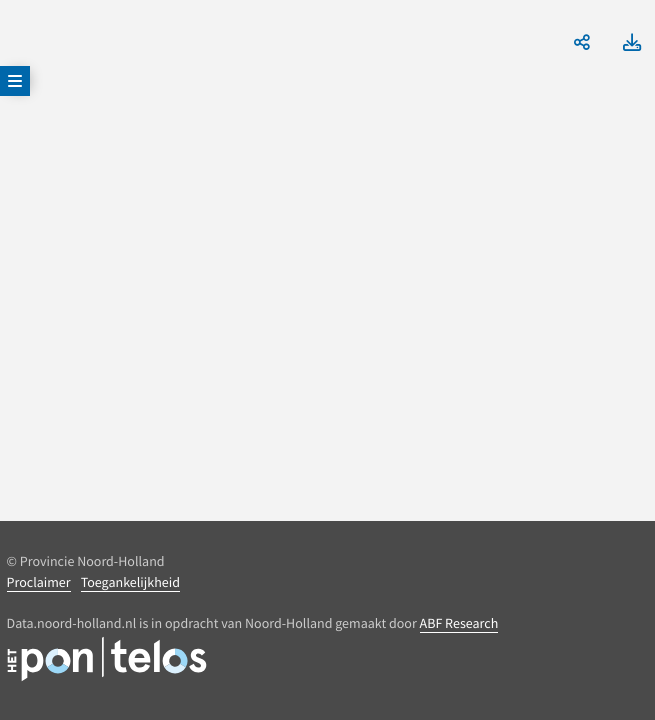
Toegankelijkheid (130, 582)
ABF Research (459, 623)
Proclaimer (39, 582)
